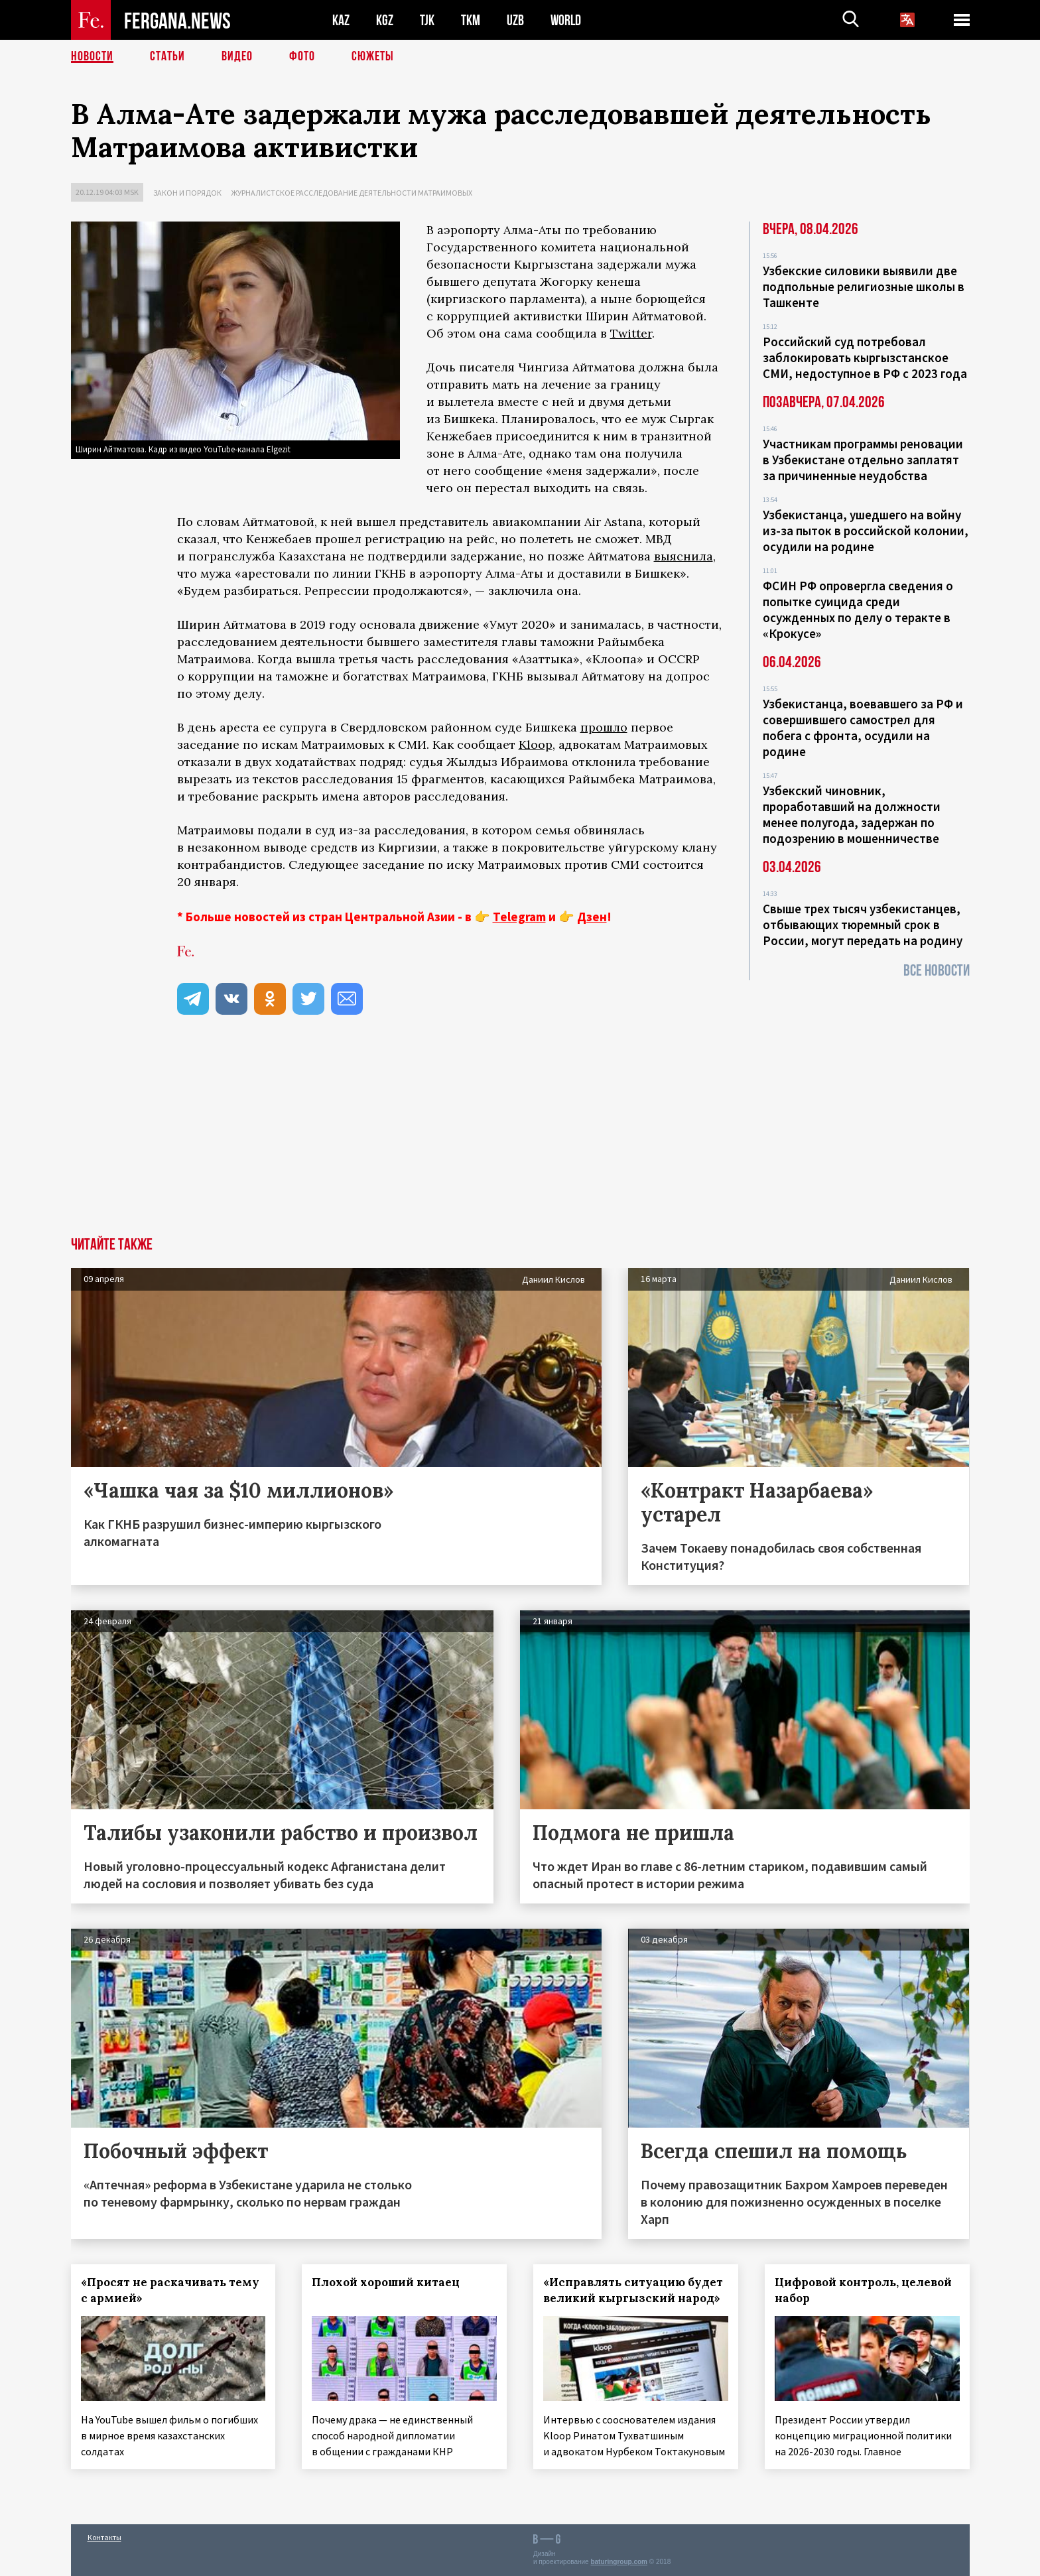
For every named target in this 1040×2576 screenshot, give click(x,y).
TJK (427, 20)
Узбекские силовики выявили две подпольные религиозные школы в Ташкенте (863, 286)
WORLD (566, 20)
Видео (237, 56)
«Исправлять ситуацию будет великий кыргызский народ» (633, 2290)
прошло (603, 727)
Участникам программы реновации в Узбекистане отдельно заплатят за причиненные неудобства (863, 459)
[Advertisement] (520, 1137)
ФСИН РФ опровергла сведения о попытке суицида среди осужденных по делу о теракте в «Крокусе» (858, 609)
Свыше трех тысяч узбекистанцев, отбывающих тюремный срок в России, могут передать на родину (862, 924)
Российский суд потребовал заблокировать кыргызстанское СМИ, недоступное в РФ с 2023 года (865, 357)
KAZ (341, 20)
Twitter (631, 333)
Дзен (592, 917)
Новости (92, 56)
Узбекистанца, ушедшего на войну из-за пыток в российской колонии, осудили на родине (865, 530)
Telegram (519, 917)
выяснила (683, 556)
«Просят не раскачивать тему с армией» (170, 2290)
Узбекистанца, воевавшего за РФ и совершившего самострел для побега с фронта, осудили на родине (863, 727)
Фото (302, 56)
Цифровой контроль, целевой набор (863, 2290)
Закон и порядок (187, 193)
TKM (470, 20)
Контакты (104, 2537)
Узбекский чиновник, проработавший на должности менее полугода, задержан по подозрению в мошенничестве (852, 814)
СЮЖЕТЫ (373, 56)
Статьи (167, 56)
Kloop (535, 744)
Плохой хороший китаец (386, 2282)
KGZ (384, 20)
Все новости (936, 970)
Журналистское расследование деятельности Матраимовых (351, 193)
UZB (515, 20)
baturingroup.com (618, 2561)
